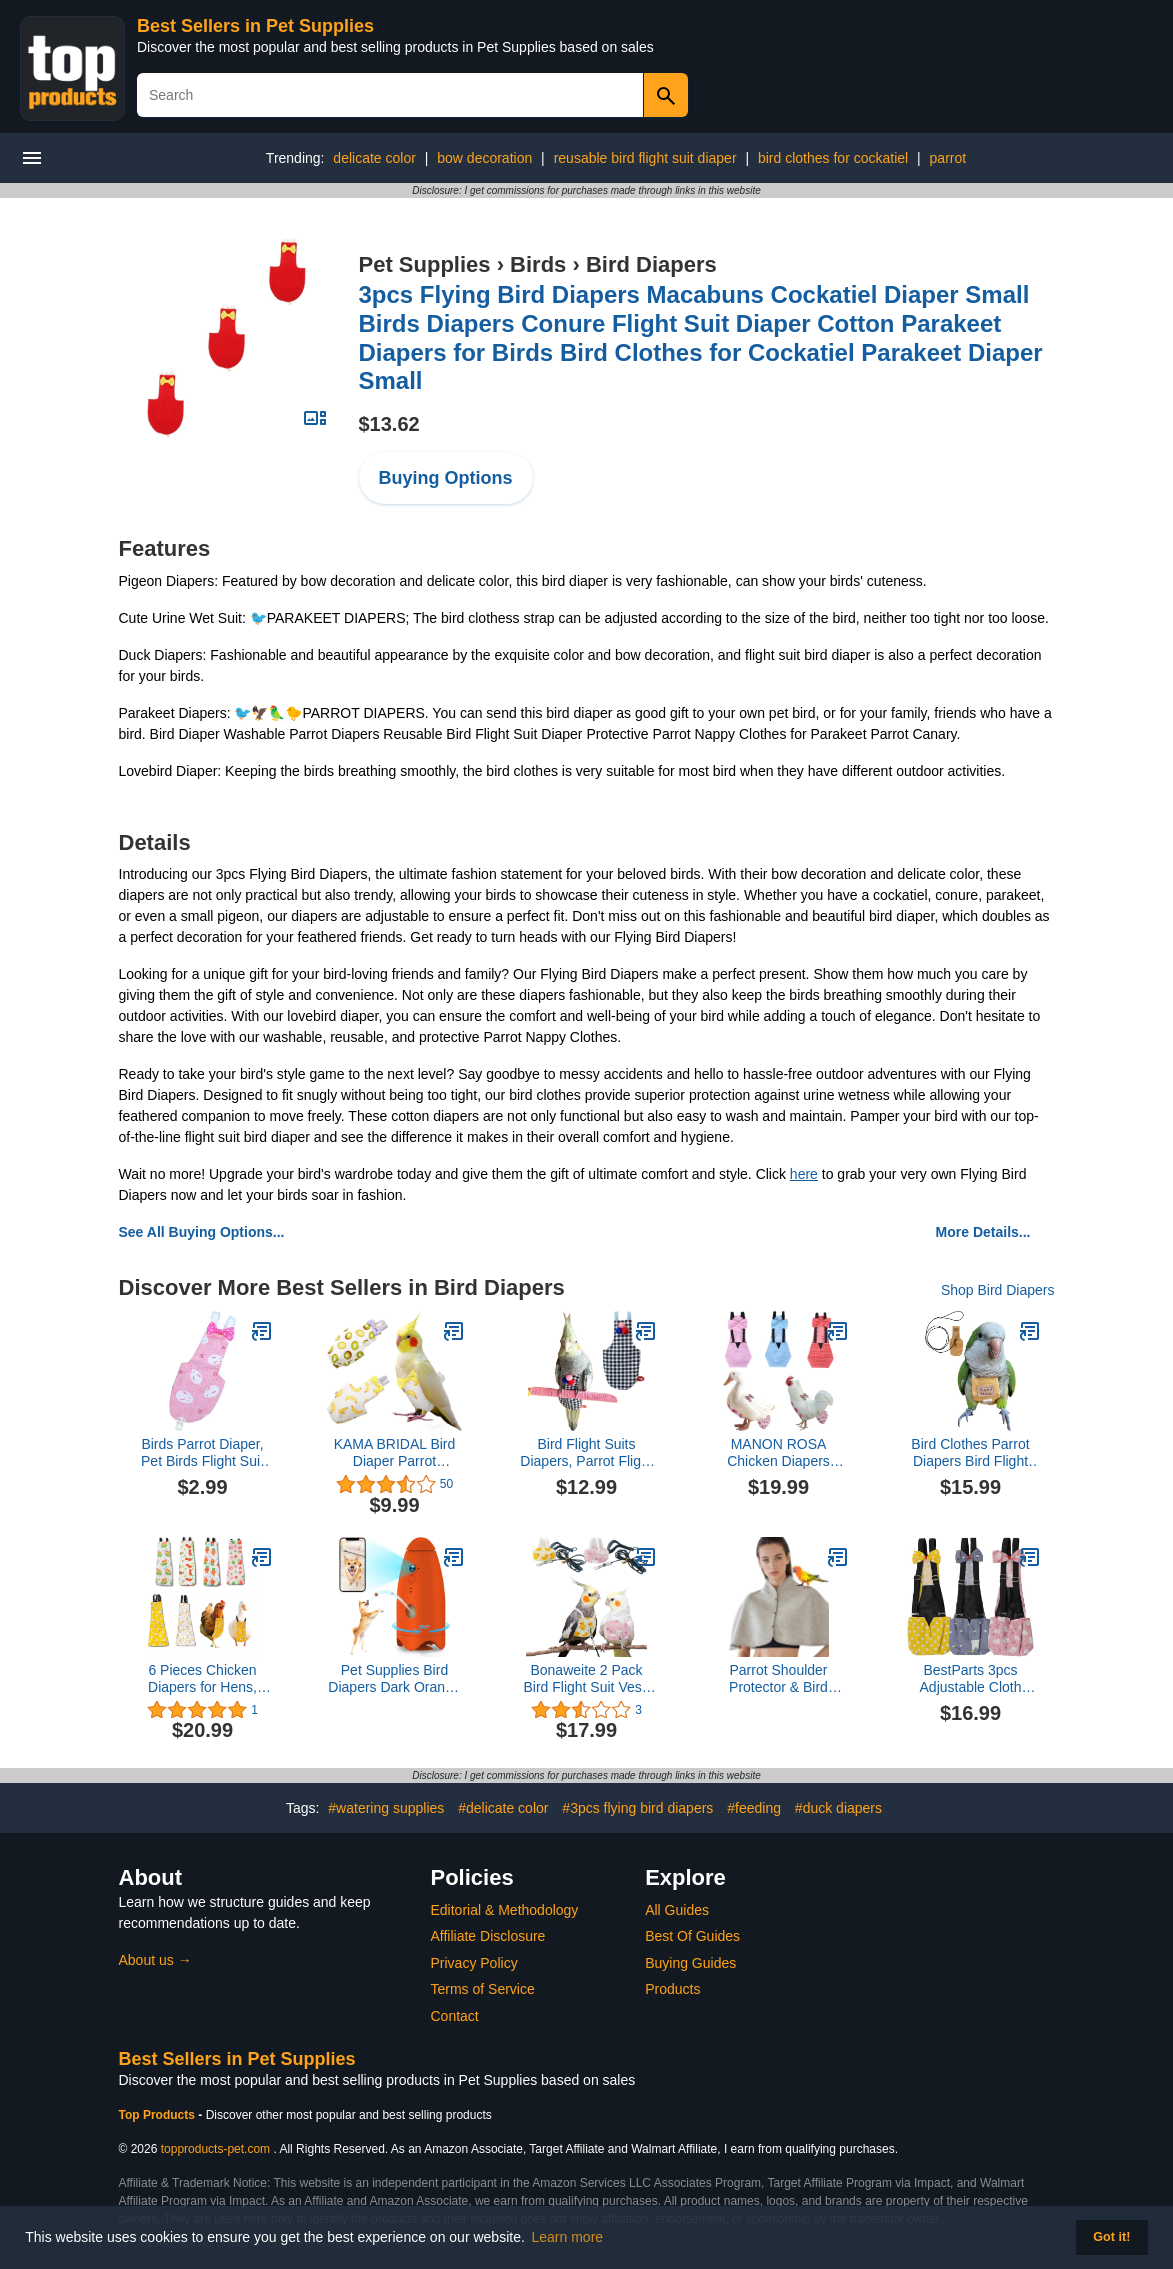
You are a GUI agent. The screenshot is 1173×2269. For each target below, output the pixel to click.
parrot (948, 158)
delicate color (374, 158)
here (804, 1174)
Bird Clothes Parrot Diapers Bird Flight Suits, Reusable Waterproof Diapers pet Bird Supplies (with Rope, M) (970, 1453)
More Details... (983, 1232)
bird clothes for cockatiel (833, 158)
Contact (455, 2016)
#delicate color (503, 1808)
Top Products (159, 2115)
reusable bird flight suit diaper (645, 158)
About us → (155, 1960)
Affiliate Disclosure (488, 1936)
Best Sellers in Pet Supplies (255, 26)
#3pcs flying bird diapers (637, 1808)
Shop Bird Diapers (998, 1290)
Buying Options (446, 478)
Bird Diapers (651, 264)
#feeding (754, 1808)
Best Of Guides (692, 1936)
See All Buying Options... (202, 1232)
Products (672, 1989)
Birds (538, 264)
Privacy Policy (474, 1963)
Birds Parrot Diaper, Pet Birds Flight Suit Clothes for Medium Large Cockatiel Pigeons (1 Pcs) (202, 1453)
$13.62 (389, 424)
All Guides (677, 1910)
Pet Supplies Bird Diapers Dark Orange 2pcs (394, 1679)
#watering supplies (386, 1808)
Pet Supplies (425, 264)
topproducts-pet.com (215, 2149)
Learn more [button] (568, 2237)
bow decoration (484, 158)
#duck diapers (838, 1808)
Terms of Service (483, 1989)
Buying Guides (690, 1963)
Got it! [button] (1111, 2237)
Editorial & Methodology (505, 1910)
